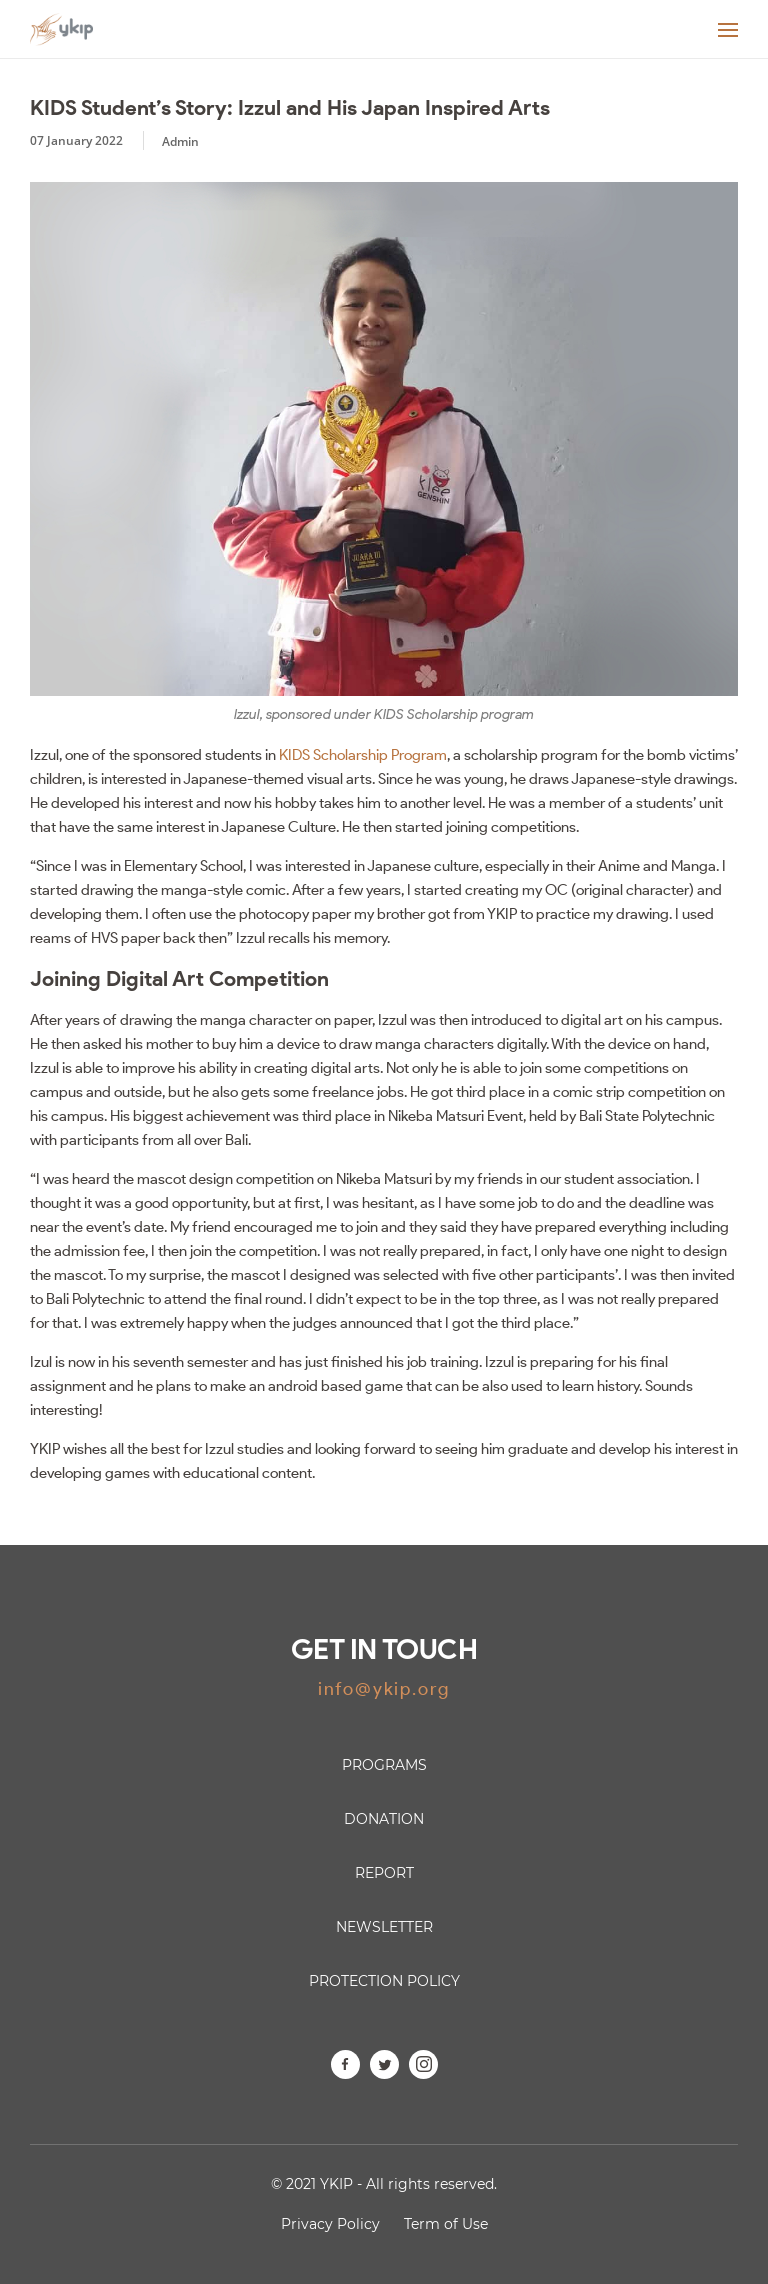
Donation (384, 1819)
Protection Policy (384, 1981)
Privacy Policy (330, 2224)
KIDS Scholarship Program (363, 755)
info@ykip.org (384, 1689)
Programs (384, 1765)
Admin (180, 141)
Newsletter (384, 1927)
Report (384, 1873)
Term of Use (446, 2224)
